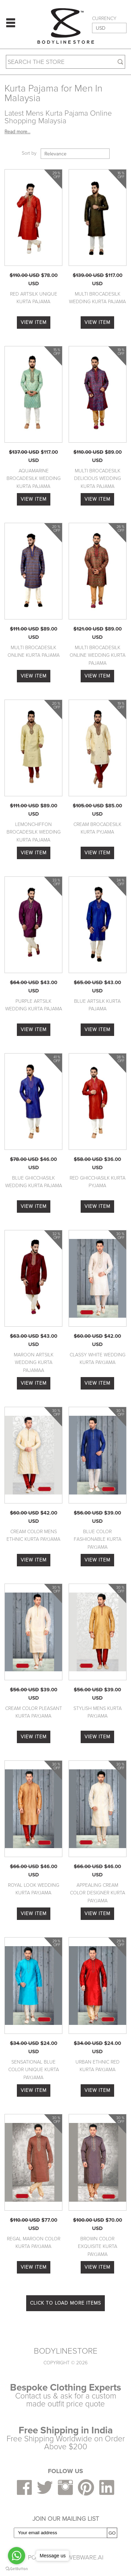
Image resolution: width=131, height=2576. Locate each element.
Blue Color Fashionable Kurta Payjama (97, 1539)
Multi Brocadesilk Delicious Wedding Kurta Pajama (97, 478)
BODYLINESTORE (66, 2351)
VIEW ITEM (34, 322)
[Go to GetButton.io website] (17, 2569)
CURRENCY (104, 18)
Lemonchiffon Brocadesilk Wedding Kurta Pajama (34, 832)
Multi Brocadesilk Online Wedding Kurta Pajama (97, 655)
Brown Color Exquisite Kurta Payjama (97, 2246)
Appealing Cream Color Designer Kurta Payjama (97, 1893)
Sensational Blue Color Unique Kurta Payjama (33, 2069)
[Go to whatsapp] (16, 2555)
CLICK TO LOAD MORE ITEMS (65, 2303)
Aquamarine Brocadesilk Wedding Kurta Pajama (34, 478)
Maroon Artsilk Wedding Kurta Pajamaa (33, 1362)
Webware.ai (85, 2557)
